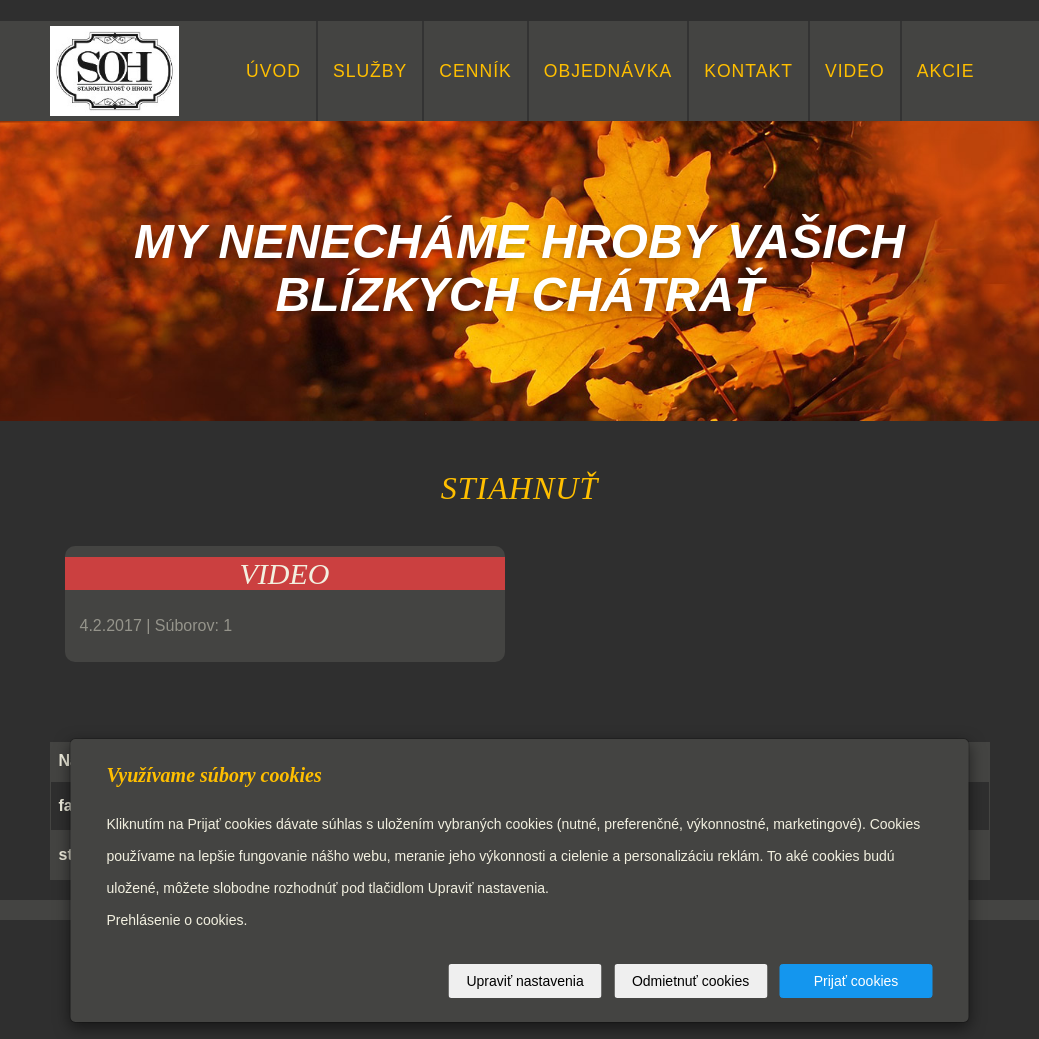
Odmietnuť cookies (690, 981)
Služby (370, 71)
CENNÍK (475, 71)
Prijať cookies (856, 981)
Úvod (273, 71)
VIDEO (285, 573)
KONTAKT (748, 71)
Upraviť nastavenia (524, 981)
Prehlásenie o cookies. (177, 920)
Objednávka (608, 71)
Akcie (946, 71)
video (855, 71)
